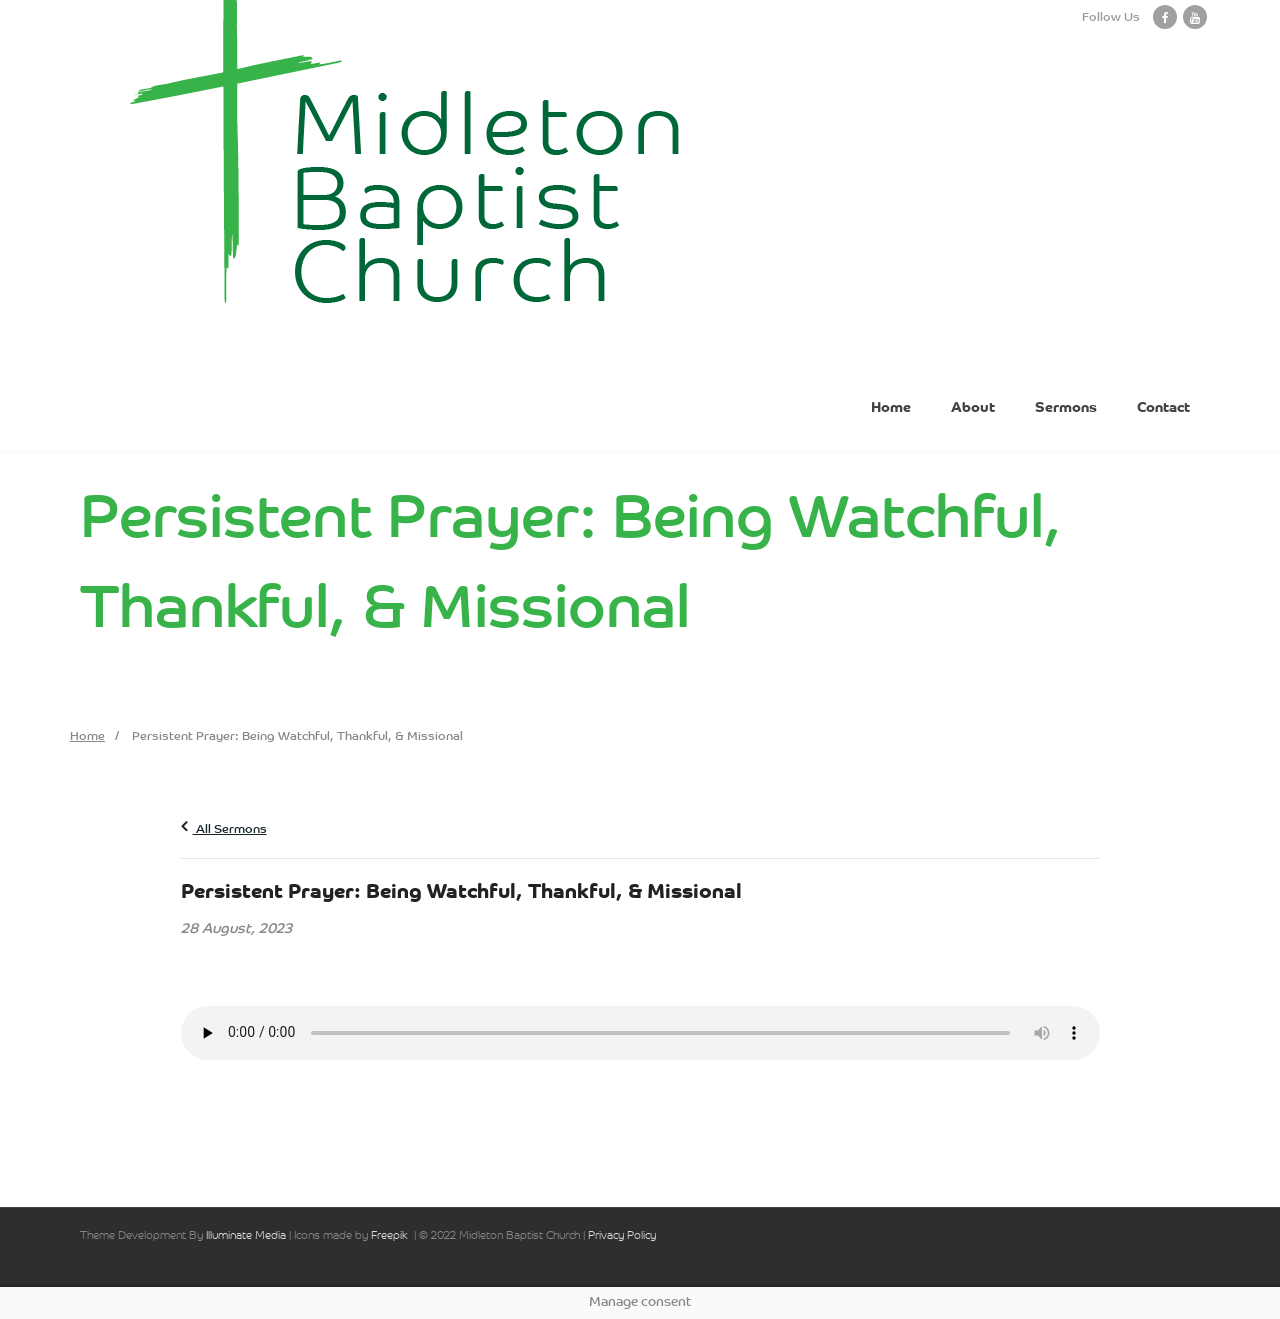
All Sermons (224, 830)
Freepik (389, 1236)
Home (87, 737)
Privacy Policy (622, 1236)
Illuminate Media (246, 1236)
